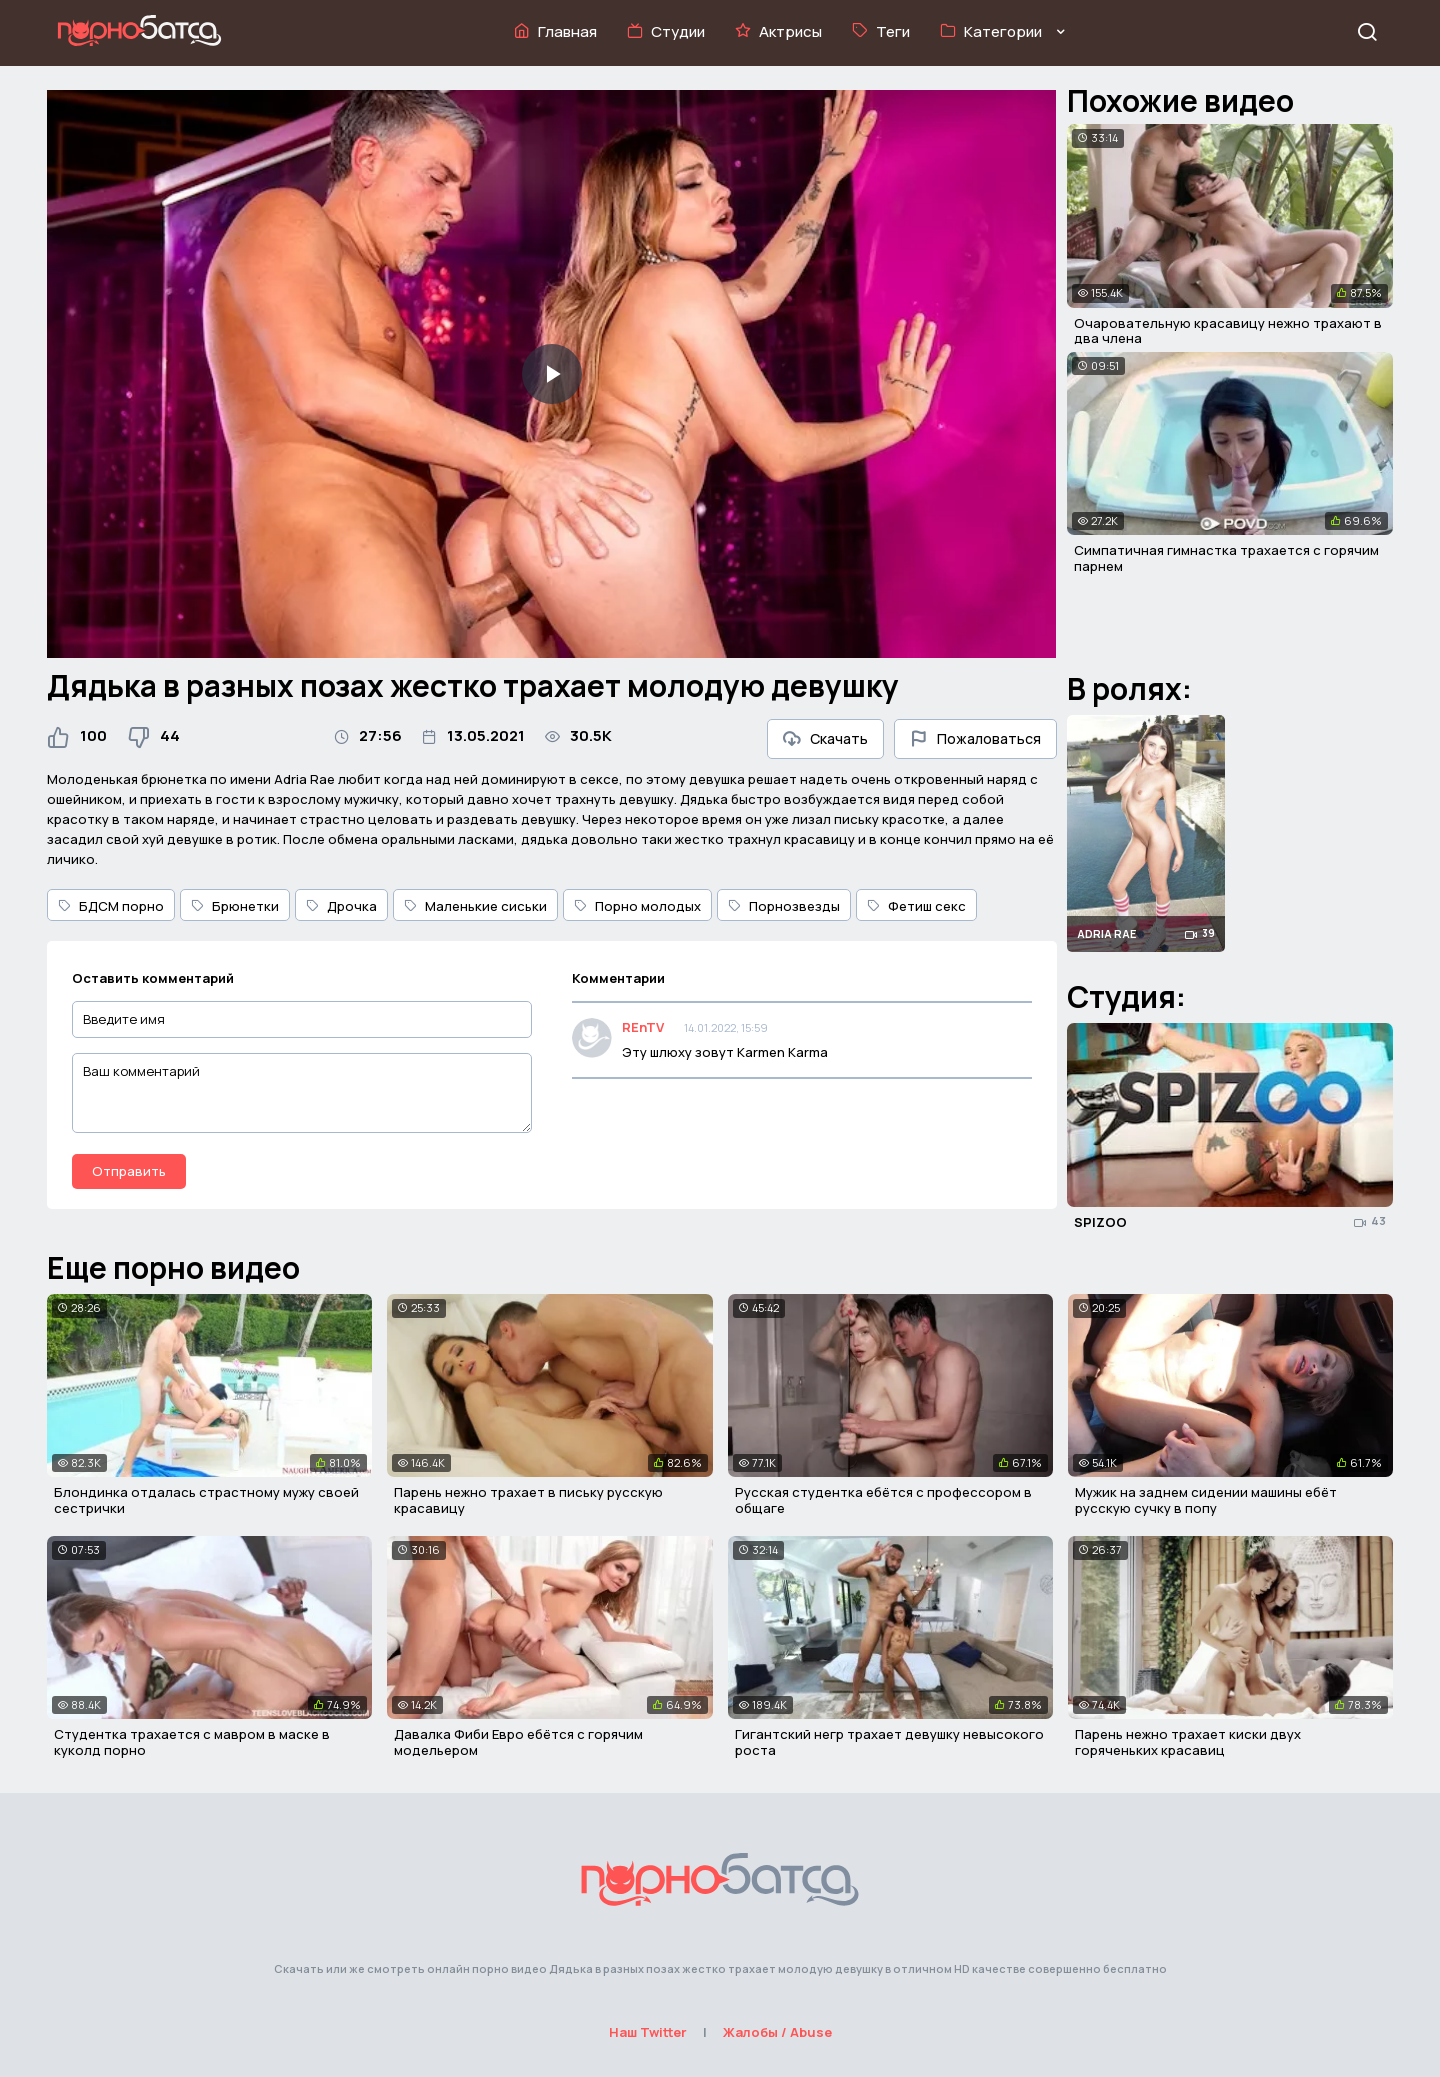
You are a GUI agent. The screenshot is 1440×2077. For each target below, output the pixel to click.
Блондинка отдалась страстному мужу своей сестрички (206, 1500)
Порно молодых (637, 906)
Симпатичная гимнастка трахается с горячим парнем (1226, 558)
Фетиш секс (916, 906)
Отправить (129, 1171)
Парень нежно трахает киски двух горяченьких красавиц (1188, 1742)
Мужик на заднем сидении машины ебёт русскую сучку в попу (1206, 1500)
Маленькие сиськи (475, 906)
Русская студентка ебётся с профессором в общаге (883, 1500)
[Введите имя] (302, 1019)
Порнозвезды (784, 906)
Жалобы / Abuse (777, 2032)
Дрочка (341, 906)
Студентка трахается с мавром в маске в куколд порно (192, 1742)
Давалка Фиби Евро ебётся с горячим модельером (518, 1742)
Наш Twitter (648, 2032)
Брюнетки (235, 906)
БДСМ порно (111, 906)
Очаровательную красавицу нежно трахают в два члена (1228, 331)
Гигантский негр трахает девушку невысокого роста (889, 1742)
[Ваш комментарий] (302, 1093)
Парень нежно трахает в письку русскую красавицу (528, 1500)
